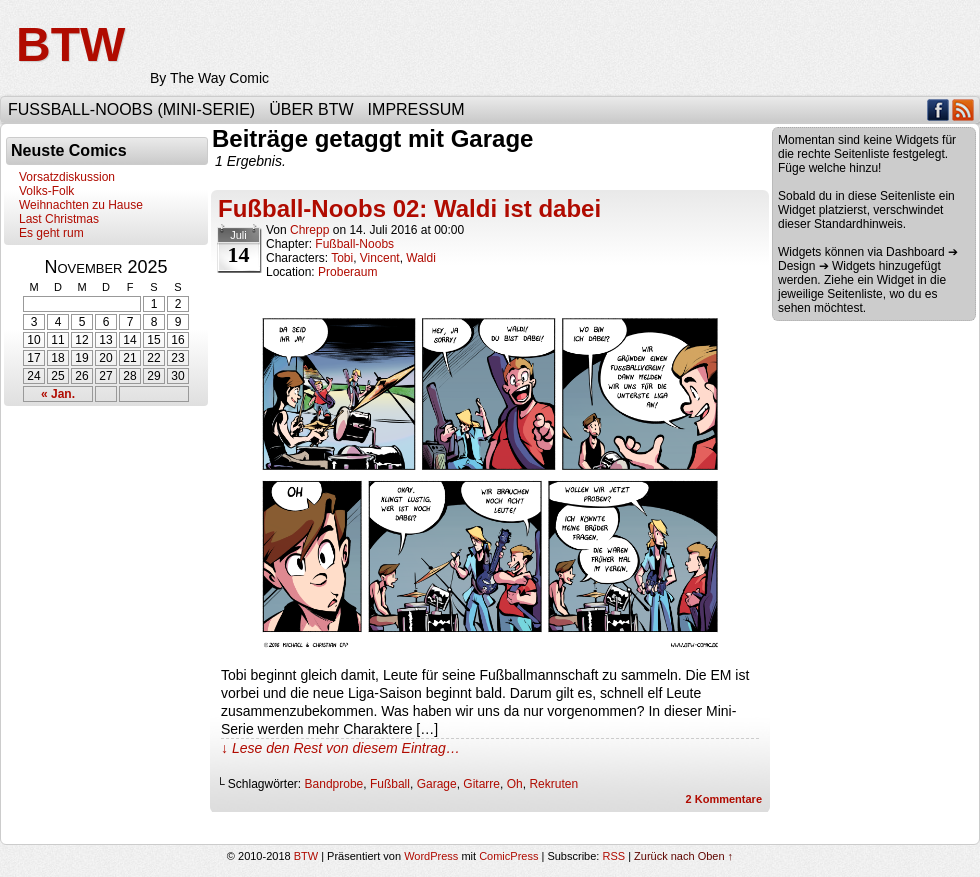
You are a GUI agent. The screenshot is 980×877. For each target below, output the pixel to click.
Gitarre (481, 784)
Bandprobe (334, 784)
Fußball (390, 784)
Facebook (938, 109)
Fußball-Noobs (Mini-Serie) (131, 109)
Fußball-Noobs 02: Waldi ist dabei (409, 208)
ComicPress (508, 856)
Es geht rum (51, 233)
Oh (515, 784)
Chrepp (309, 230)
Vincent (380, 258)
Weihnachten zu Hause (81, 205)
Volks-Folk (46, 191)
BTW (70, 44)
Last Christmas (59, 219)
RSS (963, 109)
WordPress (431, 856)
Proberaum (347, 272)
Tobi (342, 258)
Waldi (421, 258)
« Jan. (58, 394)
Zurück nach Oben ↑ (683, 856)
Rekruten (553, 784)
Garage (437, 784)
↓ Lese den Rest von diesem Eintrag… (340, 748)
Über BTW (311, 109)
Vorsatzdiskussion (67, 177)
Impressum (416, 109)
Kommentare (724, 799)
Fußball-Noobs (354, 244)
